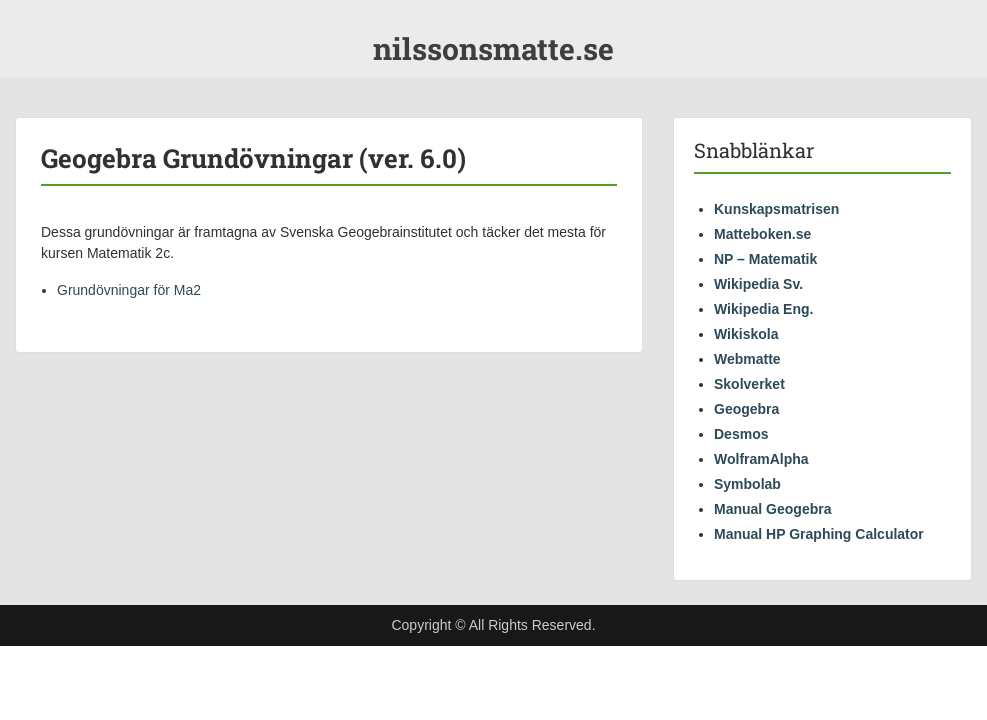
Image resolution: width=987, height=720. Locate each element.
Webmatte (747, 359)
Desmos (741, 434)
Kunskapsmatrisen (776, 209)
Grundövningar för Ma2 (129, 290)
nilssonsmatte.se (493, 48)
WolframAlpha (761, 459)
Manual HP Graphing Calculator (819, 534)
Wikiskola (746, 334)
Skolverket (749, 384)
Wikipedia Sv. (758, 284)
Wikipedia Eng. (763, 309)
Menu (36, 15)
